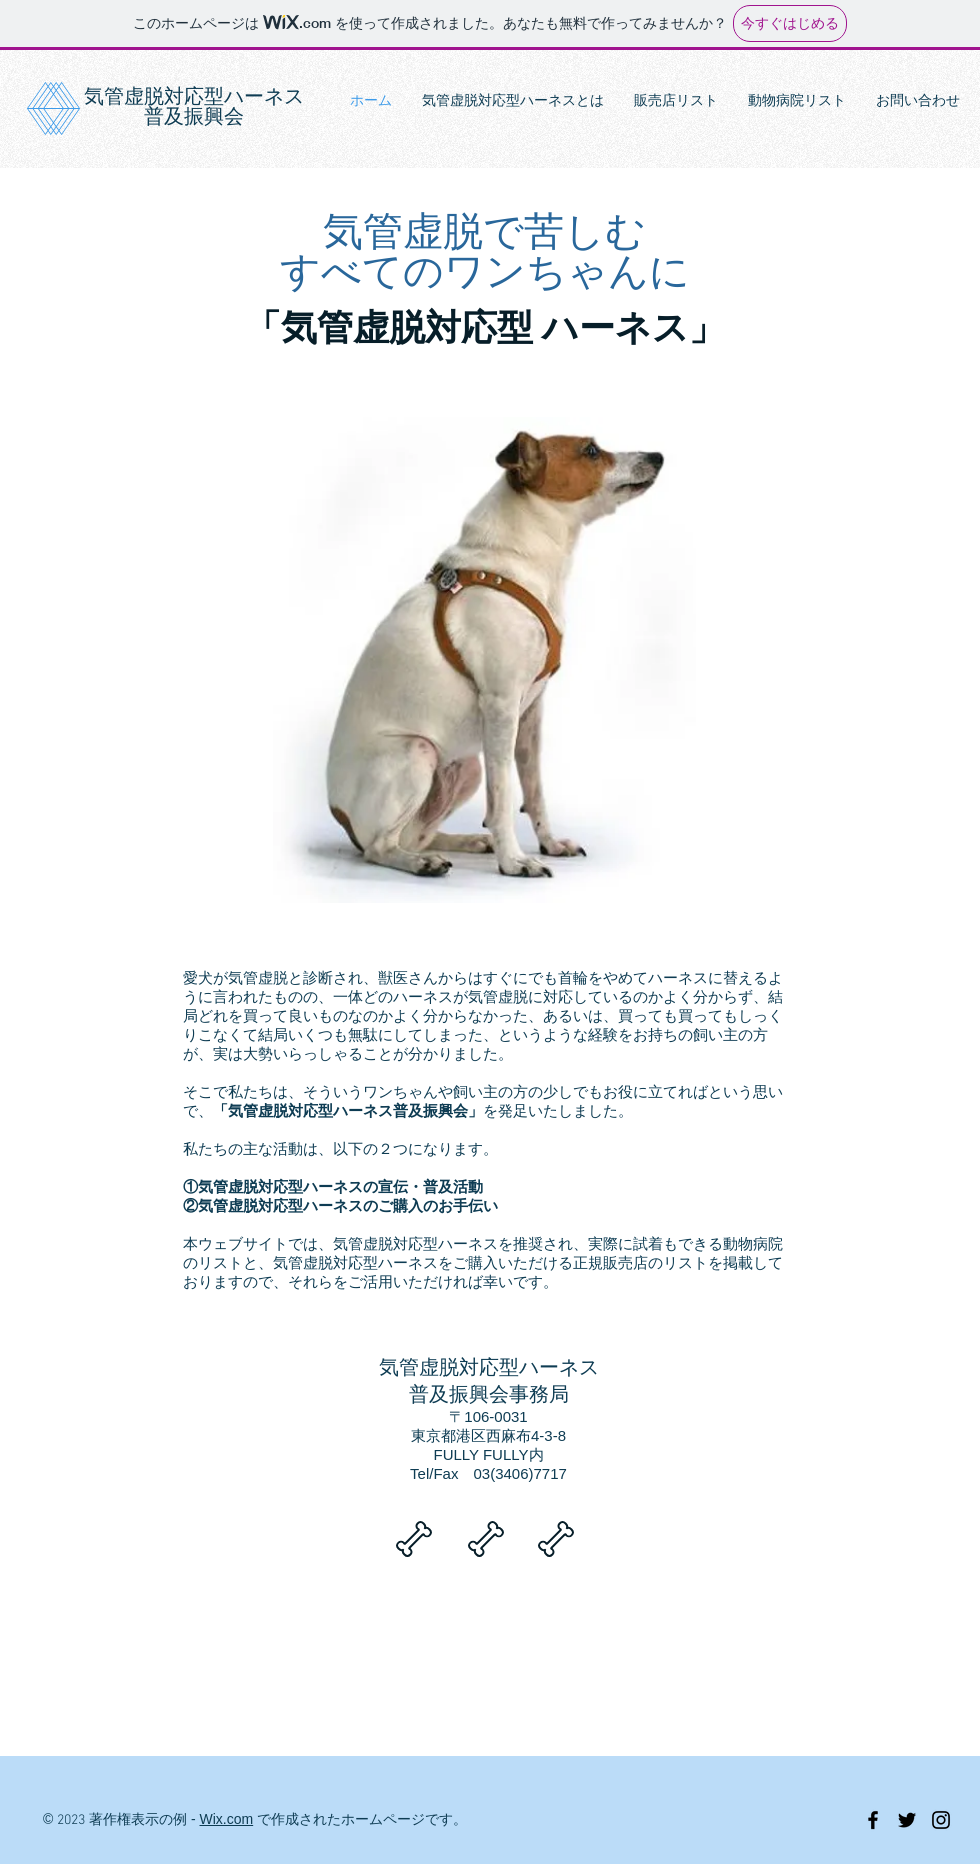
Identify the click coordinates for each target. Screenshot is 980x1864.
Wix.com (227, 1819)
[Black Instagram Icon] (941, 1820)
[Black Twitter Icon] (907, 1820)
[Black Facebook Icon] (873, 1820)
